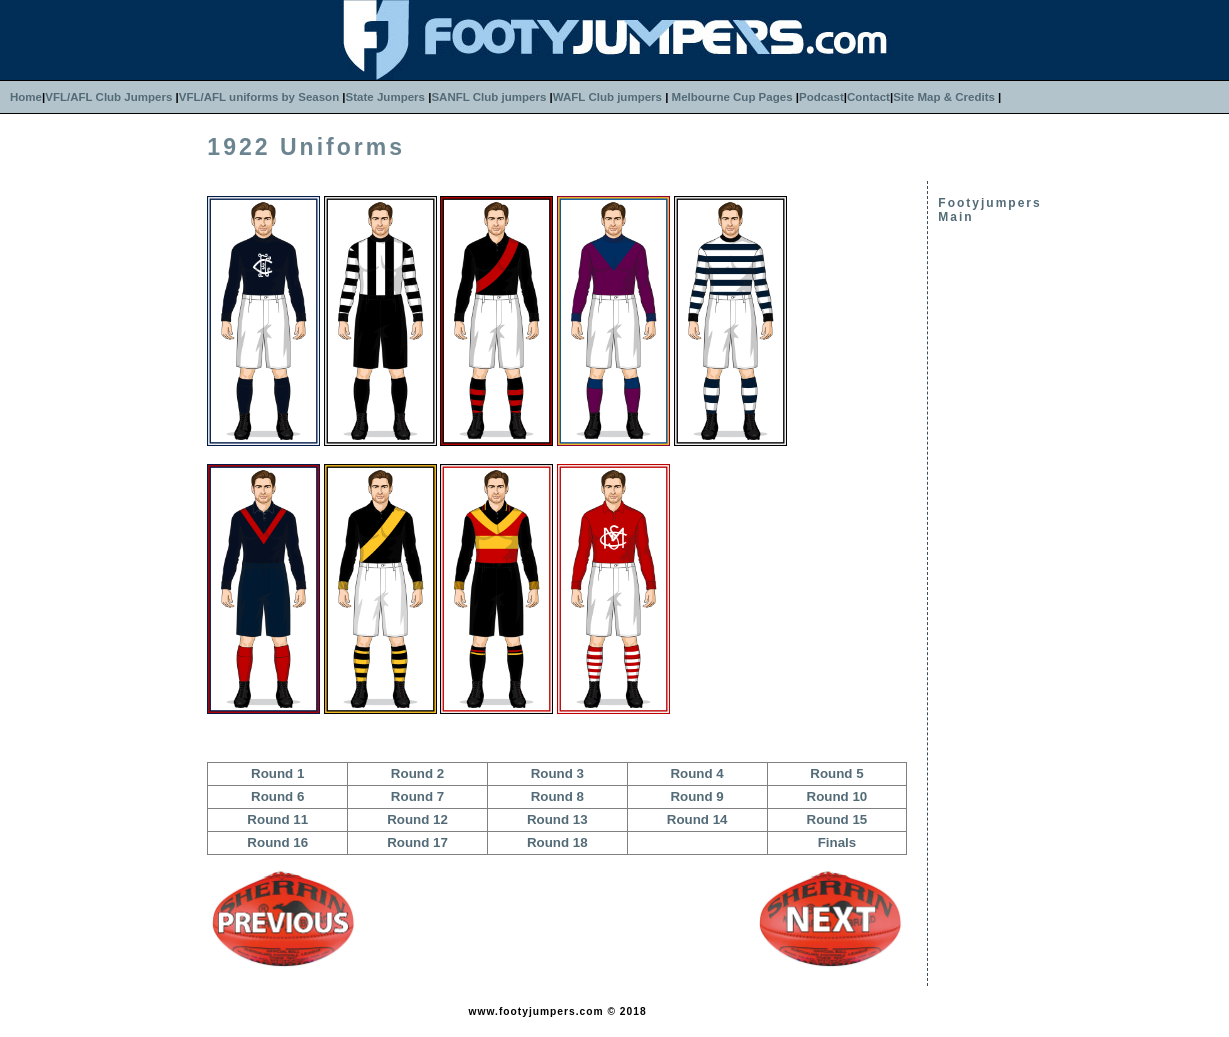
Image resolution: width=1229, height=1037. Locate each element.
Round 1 (277, 773)
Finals (837, 842)
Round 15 (837, 819)
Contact (868, 97)
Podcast (821, 97)
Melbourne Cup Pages (732, 97)
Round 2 (417, 773)
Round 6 (277, 796)
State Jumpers (385, 97)
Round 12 (417, 819)
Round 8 (557, 796)
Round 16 (277, 842)
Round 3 (557, 773)
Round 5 (836, 773)
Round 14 (697, 819)
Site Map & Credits (944, 97)
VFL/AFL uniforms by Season (259, 97)
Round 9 (696, 796)
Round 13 (557, 819)
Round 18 (557, 842)
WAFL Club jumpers (607, 97)
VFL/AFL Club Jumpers (108, 97)
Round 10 (837, 796)
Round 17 (417, 842)
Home (26, 97)
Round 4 (696, 773)
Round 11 (277, 819)
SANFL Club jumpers (488, 97)
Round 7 (417, 796)
